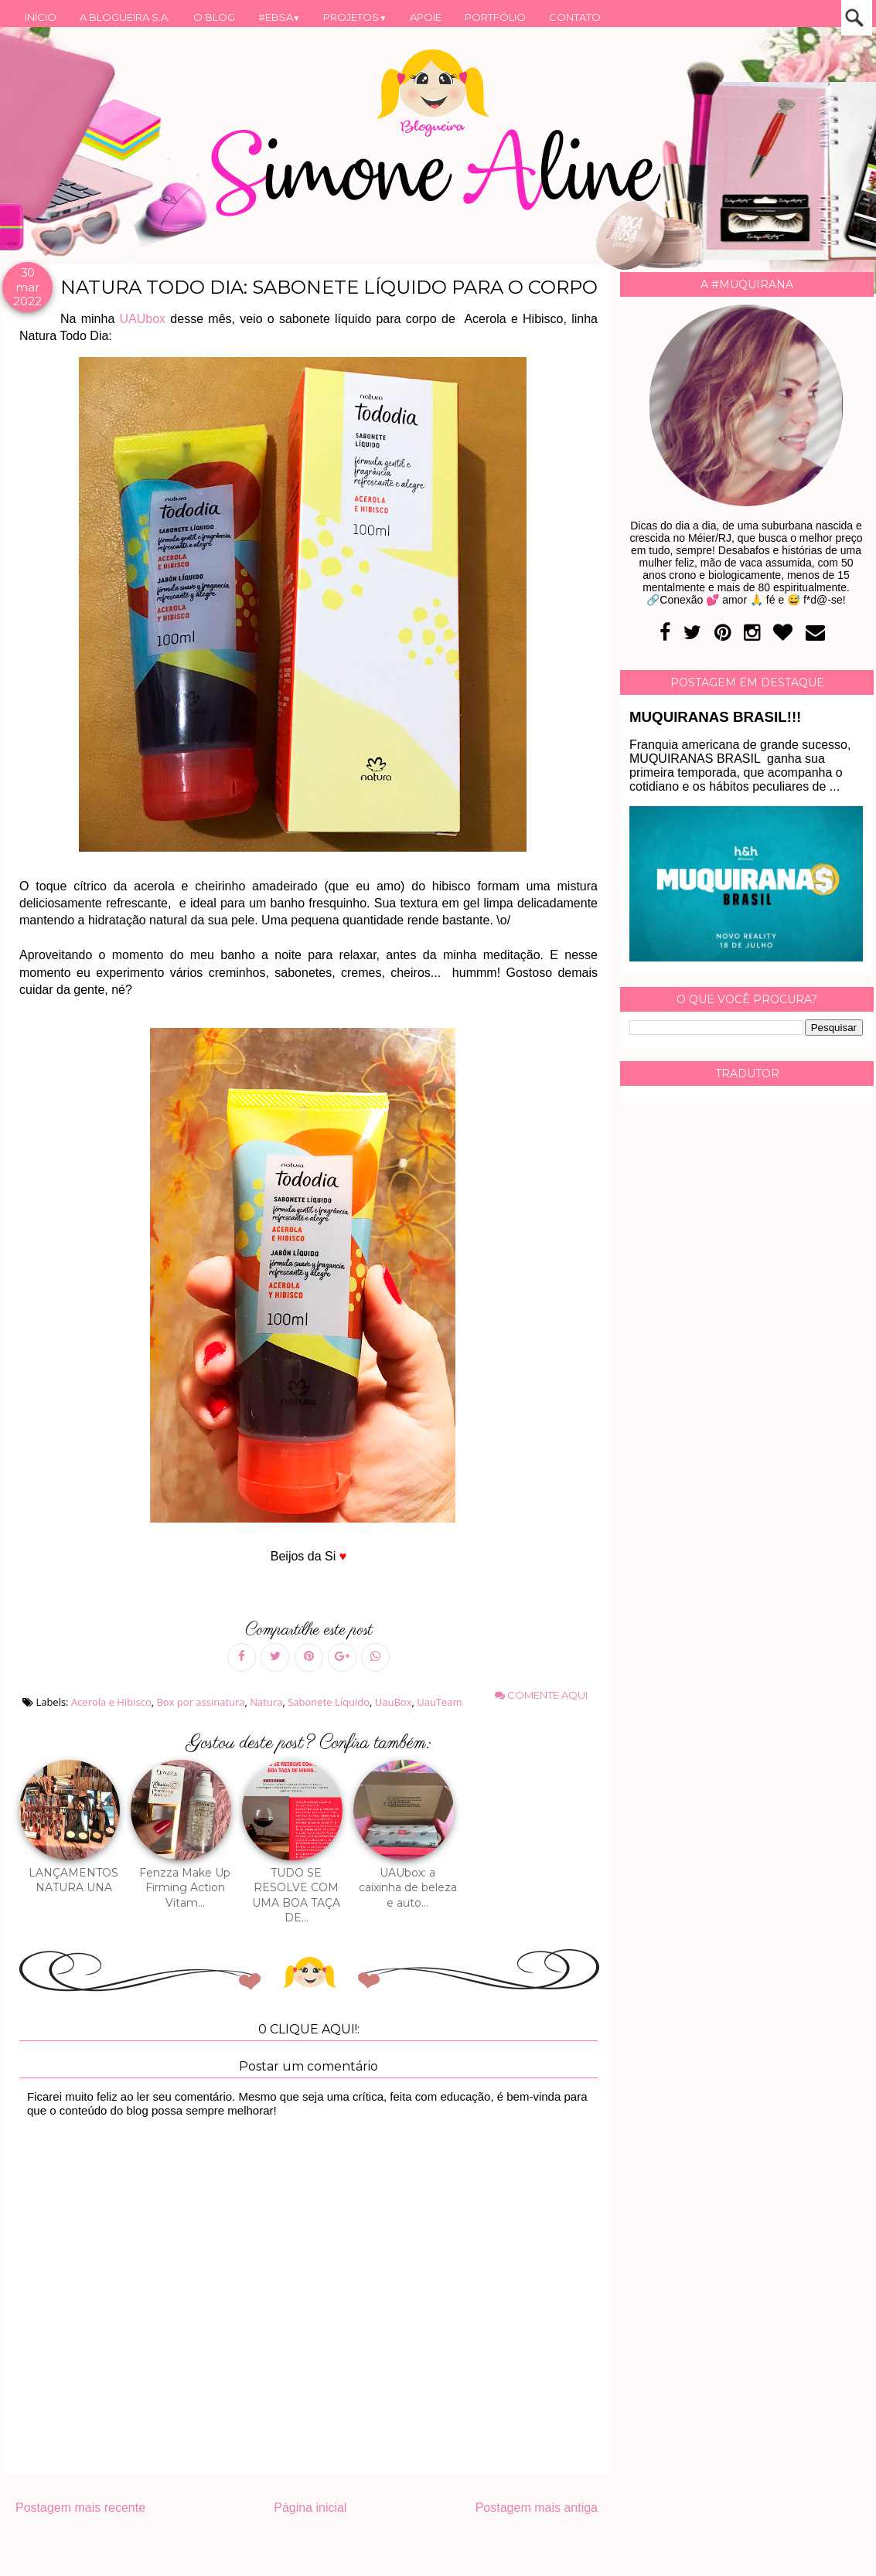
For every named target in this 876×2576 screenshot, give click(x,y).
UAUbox (143, 318)
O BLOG (214, 17)
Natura (266, 1702)
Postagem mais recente (80, 2507)
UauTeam (439, 1702)
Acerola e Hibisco (111, 1702)
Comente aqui (541, 1695)
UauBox (393, 1702)
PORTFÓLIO (495, 17)
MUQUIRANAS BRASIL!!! (715, 717)
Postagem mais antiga (536, 2507)
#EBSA (279, 17)
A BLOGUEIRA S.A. (125, 17)
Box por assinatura (200, 1702)
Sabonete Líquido (329, 1702)
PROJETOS (355, 17)
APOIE (425, 17)
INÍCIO (40, 17)
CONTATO (575, 17)
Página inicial (310, 2507)
